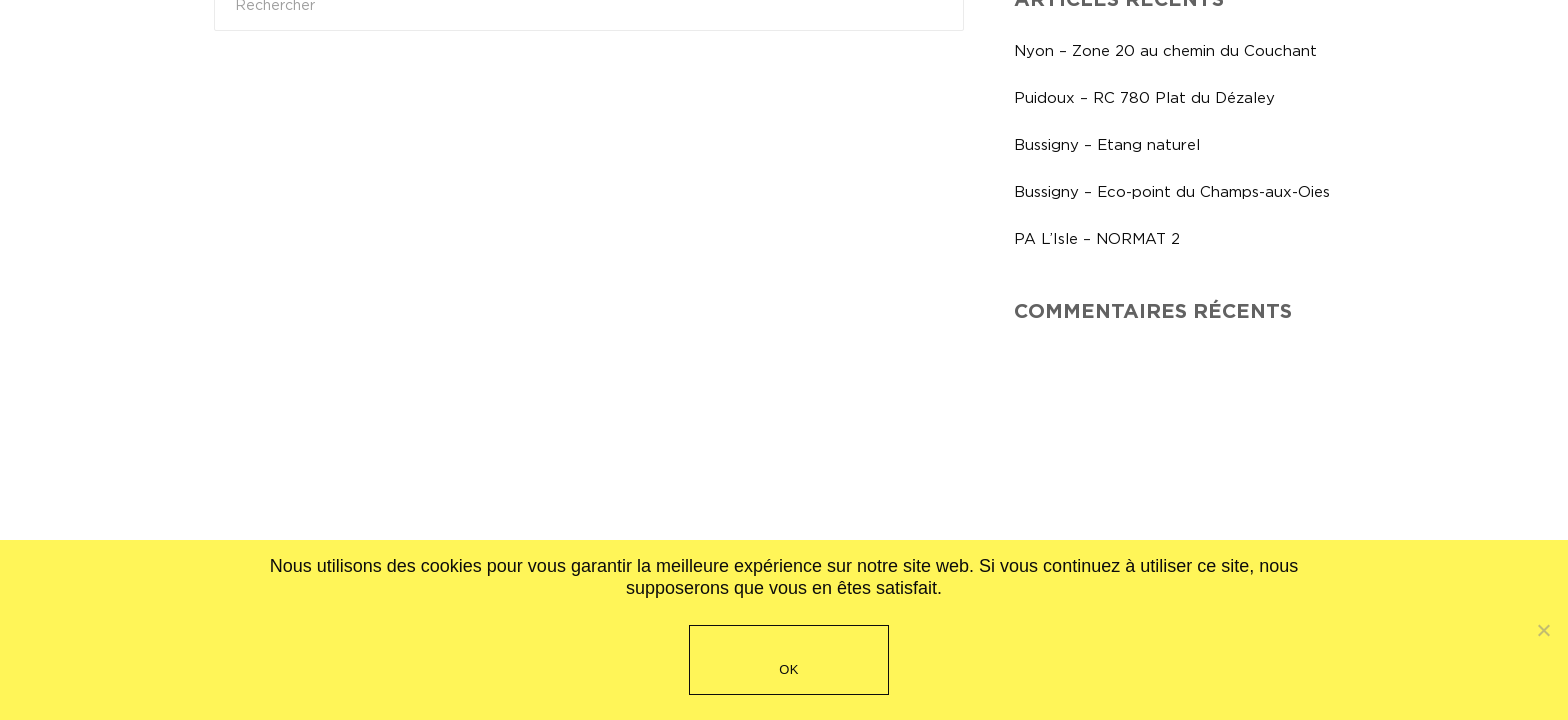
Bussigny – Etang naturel (1107, 144)
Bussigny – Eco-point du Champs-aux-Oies (1172, 191)
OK (788, 669)
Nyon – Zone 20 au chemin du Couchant (1165, 50)
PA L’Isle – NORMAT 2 (1097, 238)
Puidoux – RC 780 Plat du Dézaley (1144, 97)
